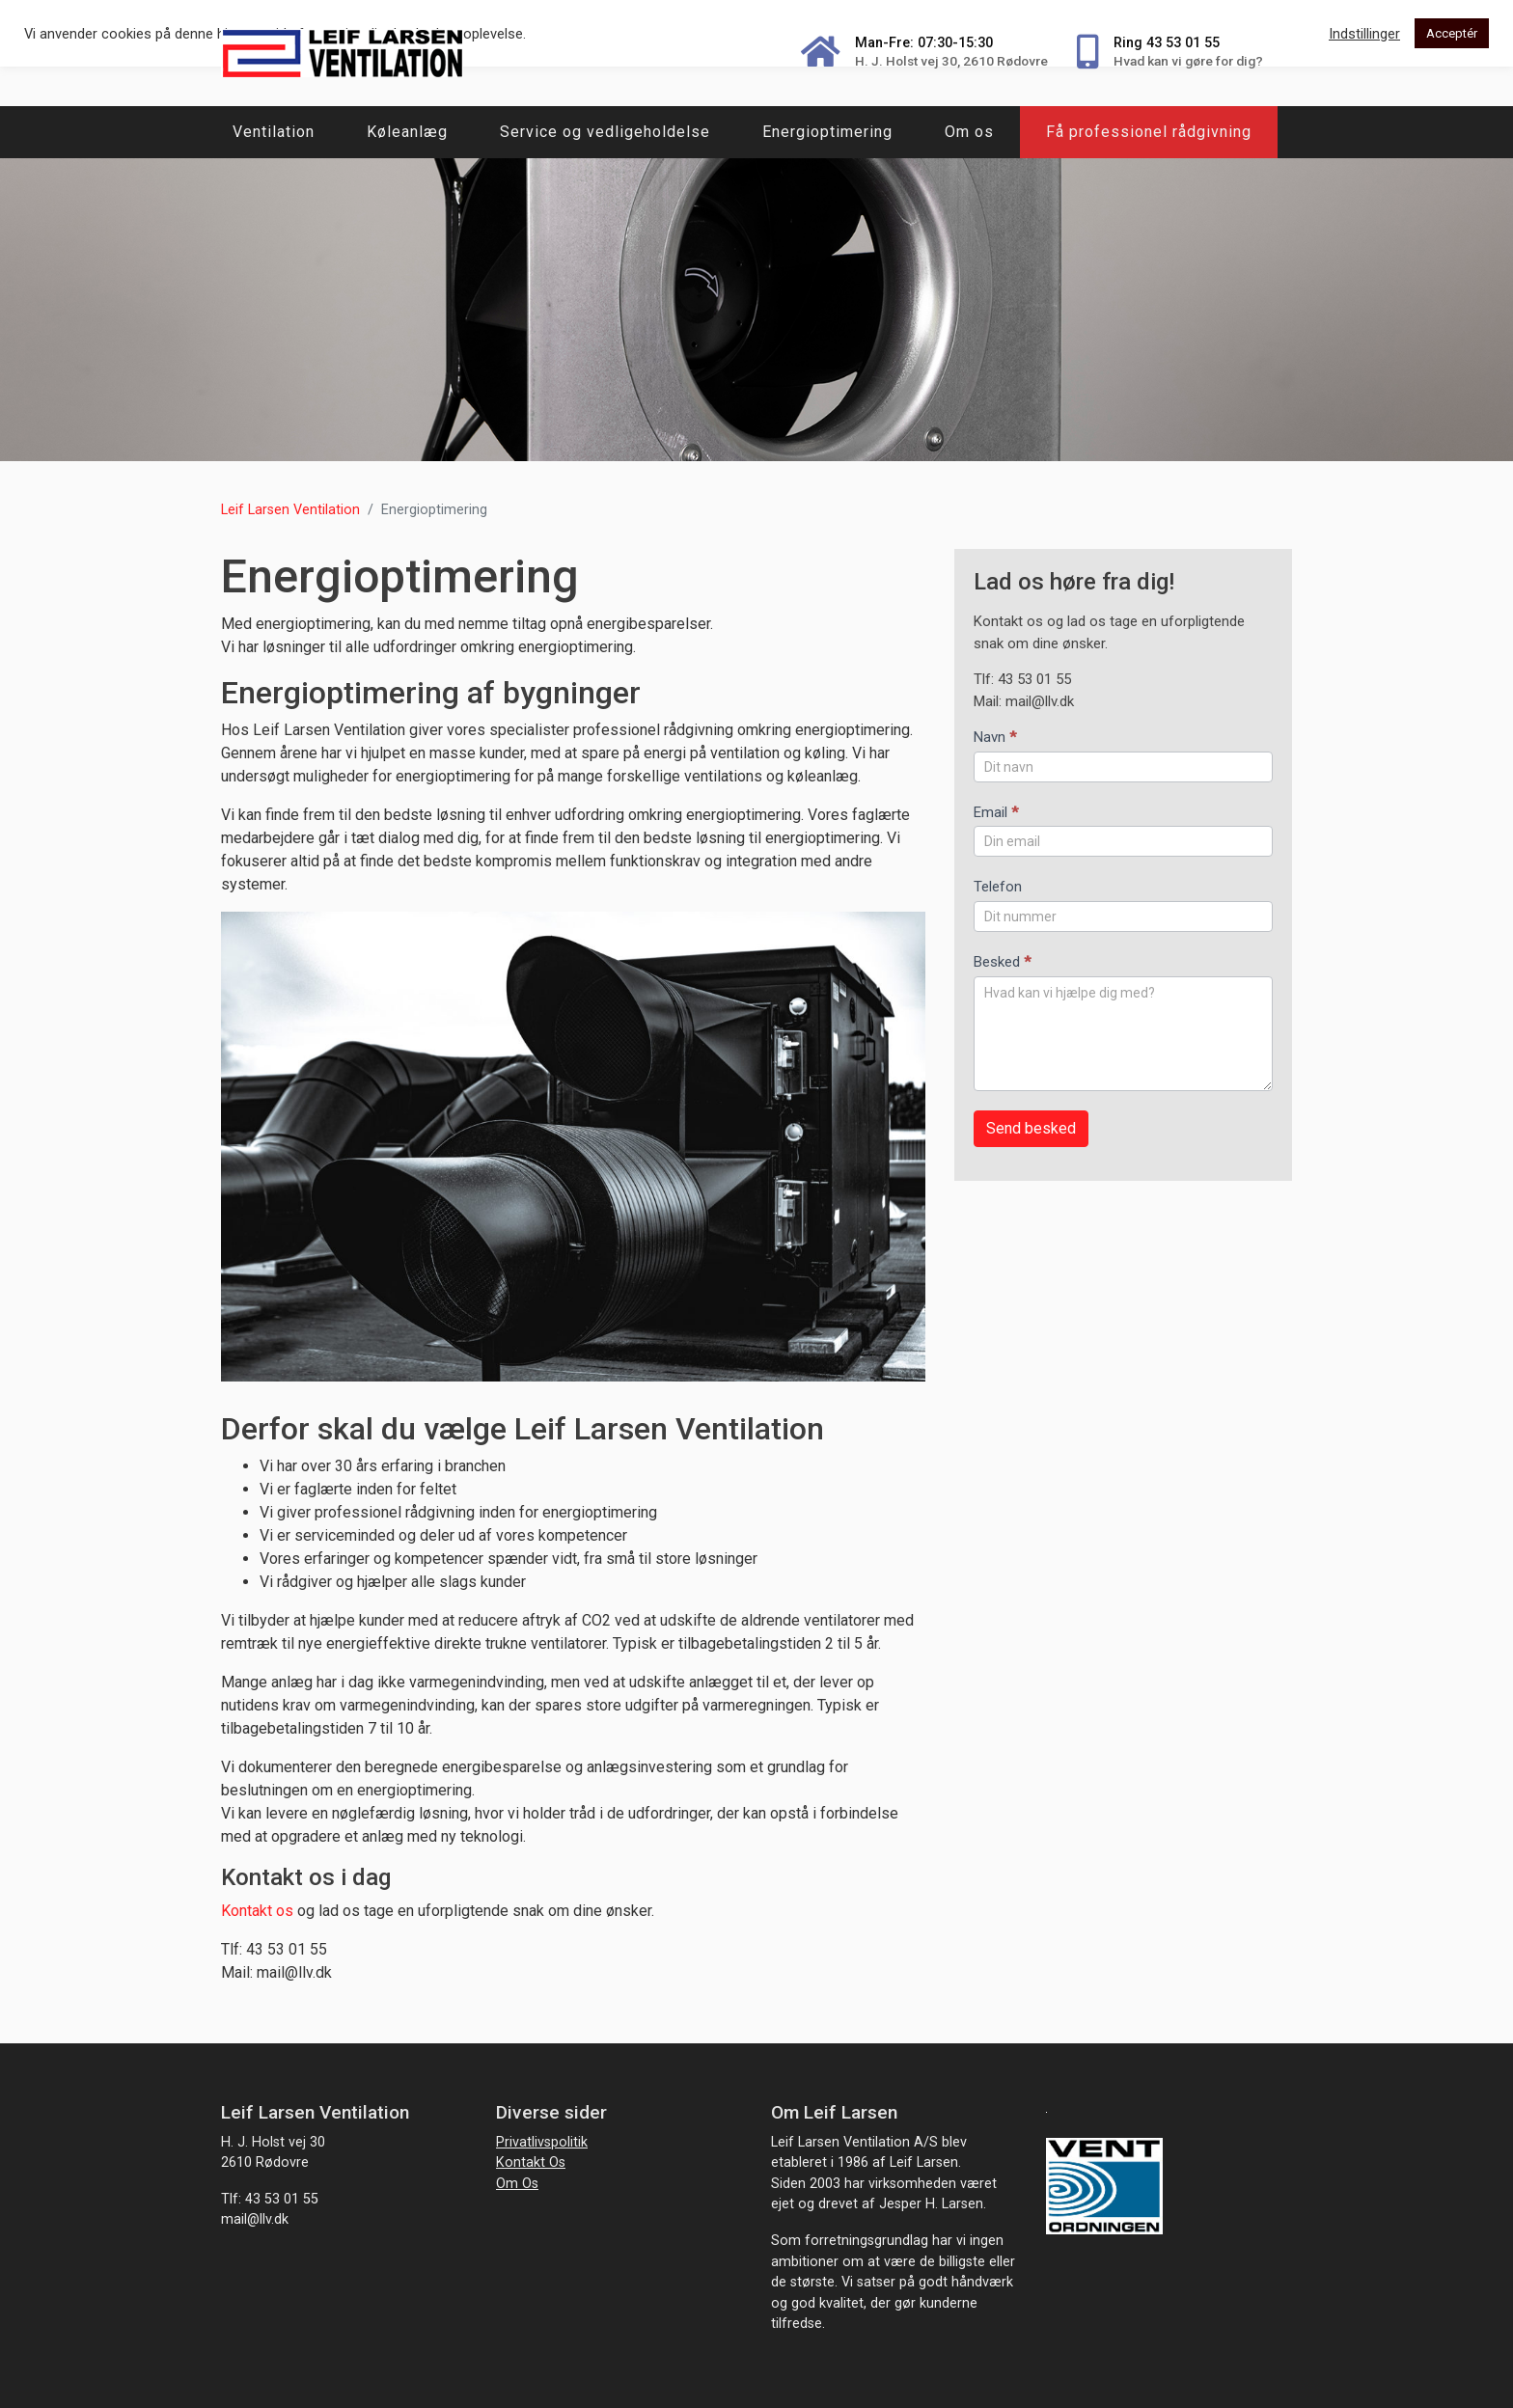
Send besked (1031, 1128)
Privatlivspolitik (542, 2142)
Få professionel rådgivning (1149, 132)
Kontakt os (259, 1911)
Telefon (998, 886)
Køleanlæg (407, 132)
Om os (969, 132)
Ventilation (274, 132)
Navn (995, 737)
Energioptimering (827, 132)
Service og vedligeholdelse (605, 132)
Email (996, 812)
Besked (1002, 962)
